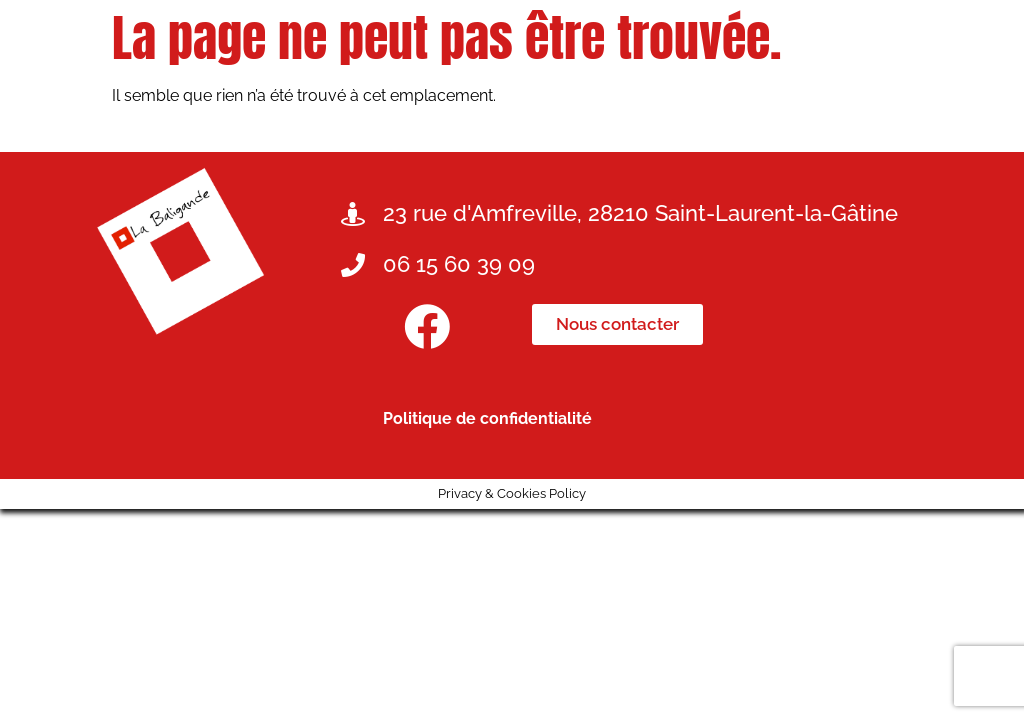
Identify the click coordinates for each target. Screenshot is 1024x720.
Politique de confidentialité (487, 418)
